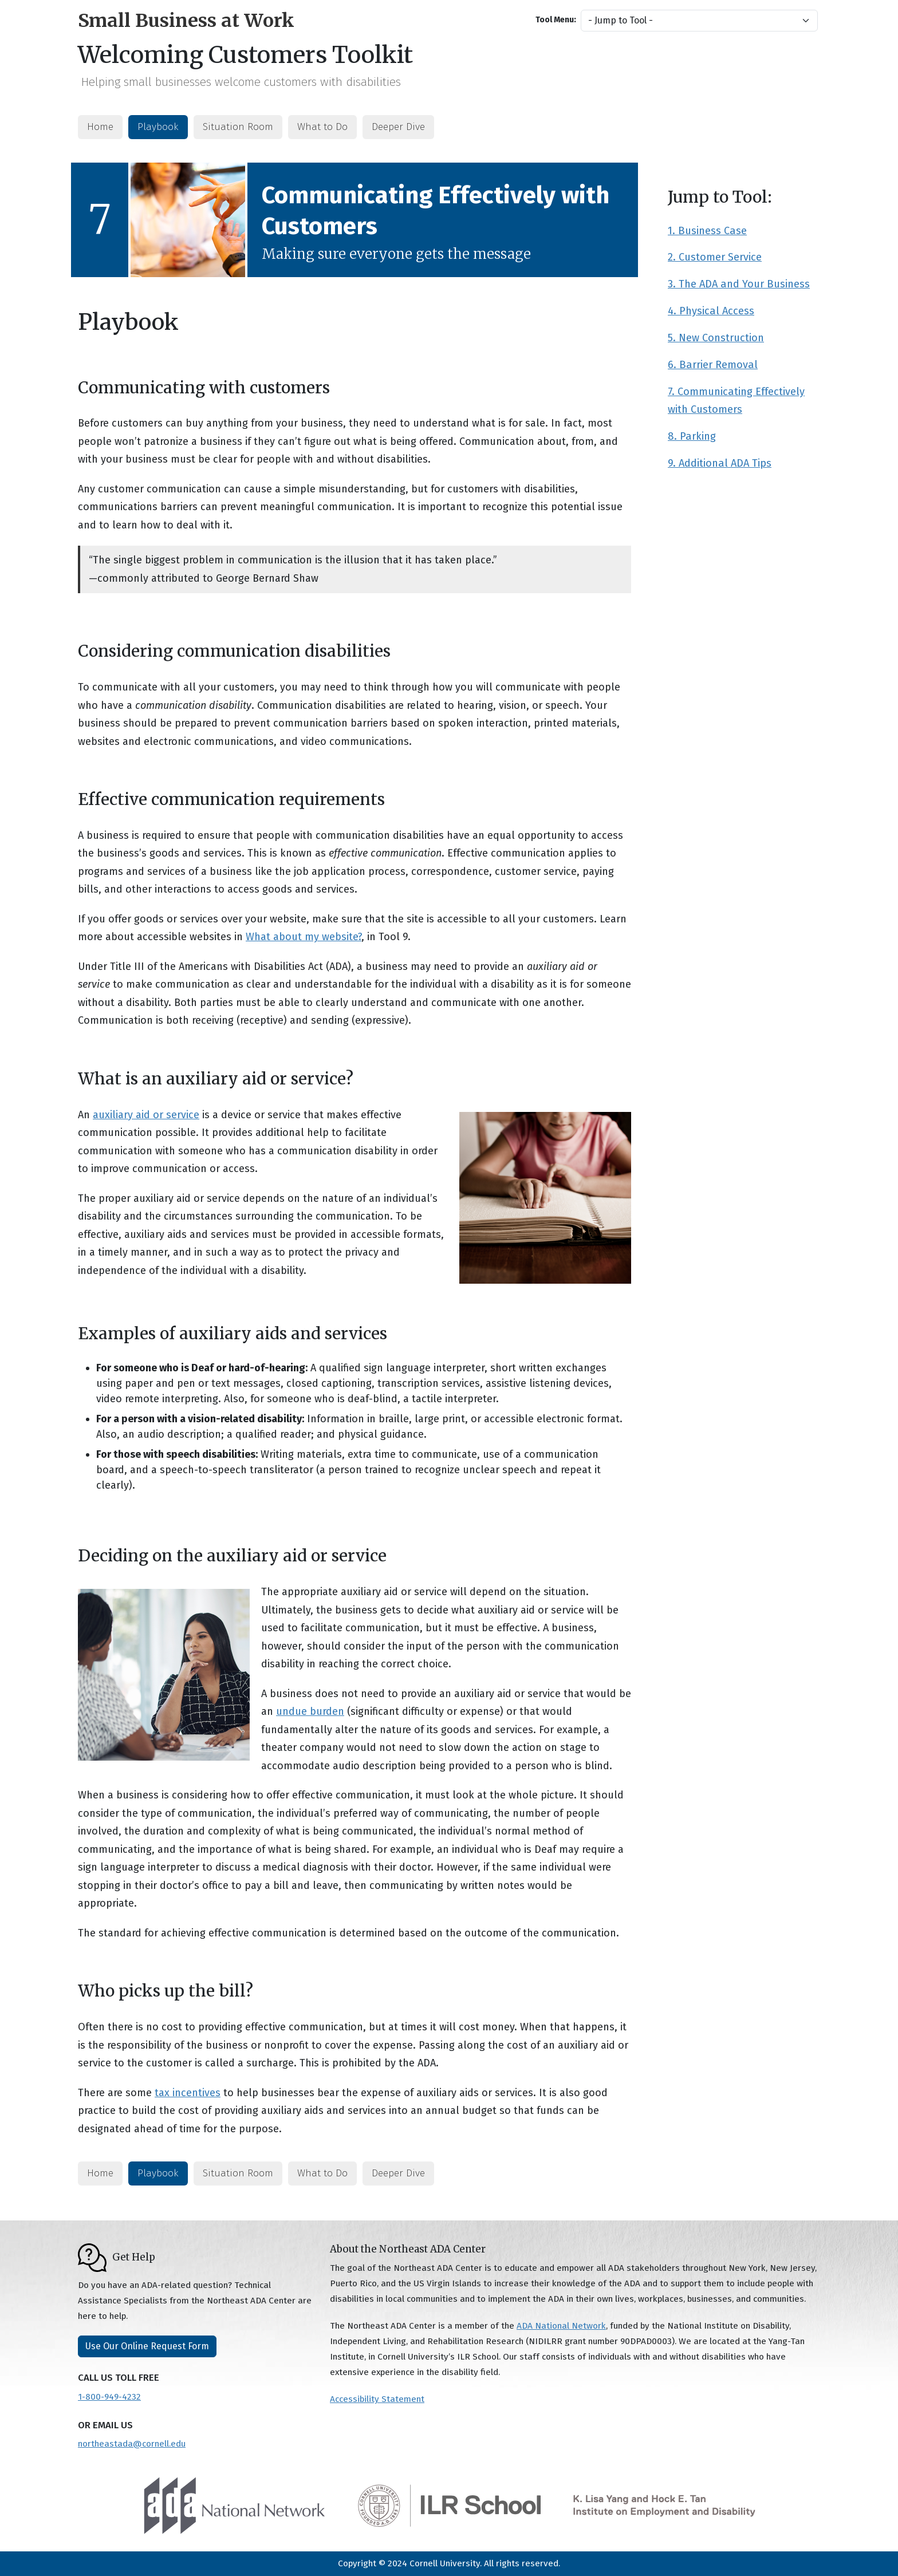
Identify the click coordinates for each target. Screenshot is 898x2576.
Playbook (158, 127)
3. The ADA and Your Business (739, 284)
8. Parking (692, 436)
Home (100, 127)
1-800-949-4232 (109, 2397)
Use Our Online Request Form (147, 2346)
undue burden (310, 1711)
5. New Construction (716, 338)
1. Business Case (707, 230)
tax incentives (187, 2092)
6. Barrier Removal (713, 364)
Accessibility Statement (377, 2399)
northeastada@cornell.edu (132, 2444)
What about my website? (303, 936)
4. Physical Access (711, 311)
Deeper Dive (398, 127)
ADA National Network (561, 2326)
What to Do (322, 127)
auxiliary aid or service (146, 1114)
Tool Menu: (555, 20)
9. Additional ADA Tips (719, 463)
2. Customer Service (715, 257)
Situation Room (238, 127)
